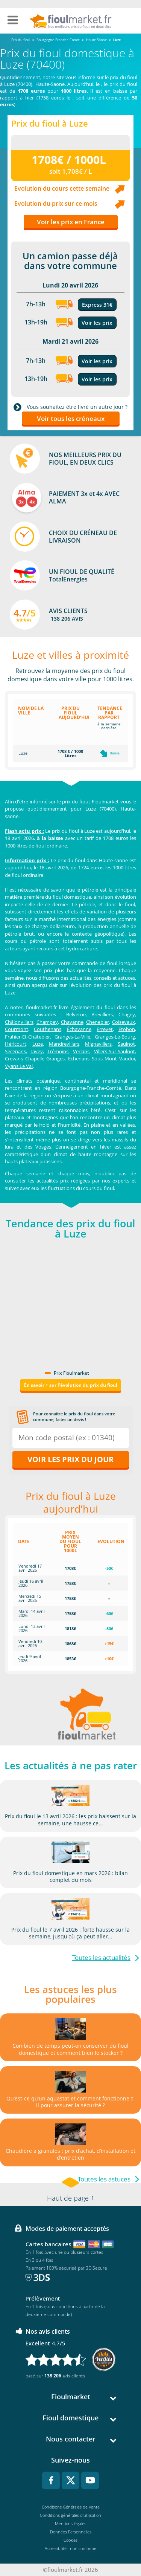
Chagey (126, 1014)
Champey (47, 1022)
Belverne (76, 1014)
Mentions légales (70, 2523)
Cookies (70, 2540)
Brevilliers (102, 1014)
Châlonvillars (19, 1022)
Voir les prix (97, 322)
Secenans (15, 1051)
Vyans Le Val (19, 1066)
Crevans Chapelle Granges (35, 1058)
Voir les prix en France (71, 221)
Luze (37, 1043)
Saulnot (126, 1043)
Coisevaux (123, 1022)
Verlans (81, 1051)
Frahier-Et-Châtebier (27, 1036)
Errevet (105, 1029)
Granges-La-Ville (72, 1036)
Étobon (126, 1029)
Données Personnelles (70, 2532)
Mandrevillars (64, 1043)
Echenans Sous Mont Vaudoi (101, 1058)
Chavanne (72, 1022)
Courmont (16, 1029)
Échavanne (79, 1029)
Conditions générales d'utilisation (70, 2515)
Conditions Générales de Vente (71, 2507)
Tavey (36, 1051)
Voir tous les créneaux (71, 418)
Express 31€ (97, 304)
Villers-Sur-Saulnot (114, 1051)
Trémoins (57, 1051)
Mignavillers (98, 1043)
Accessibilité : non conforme (70, 2548)
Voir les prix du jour (70, 1459)
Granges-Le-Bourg (115, 1036)
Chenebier (97, 1022)
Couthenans (47, 1029)
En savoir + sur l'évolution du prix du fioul (70, 1385)
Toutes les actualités (101, 1957)
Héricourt (15, 1043)
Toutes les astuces (104, 2179)
